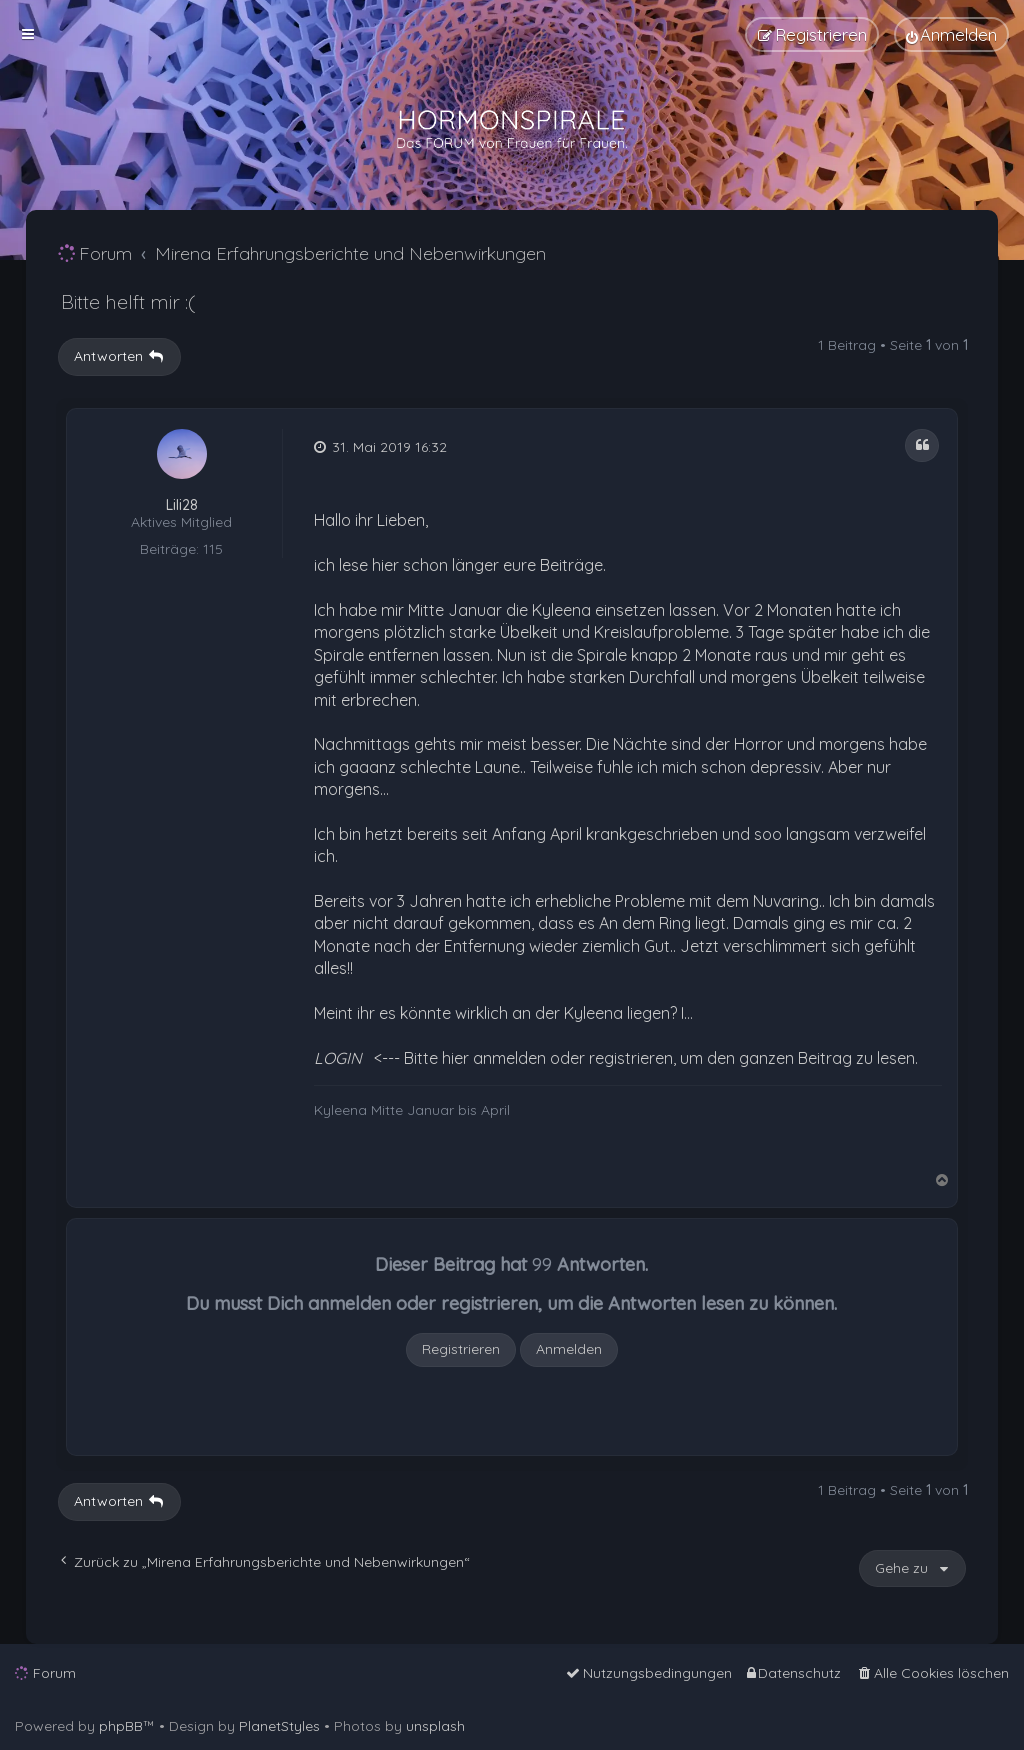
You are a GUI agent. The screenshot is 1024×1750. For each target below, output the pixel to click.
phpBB (121, 1726)
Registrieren (461, 1349)
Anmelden (569, 1349)
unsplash (435, 1726)
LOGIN (338, 1058)
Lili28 (182, 505)
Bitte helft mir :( (128, 301)
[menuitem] (951, 34)
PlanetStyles (279, 1726)
